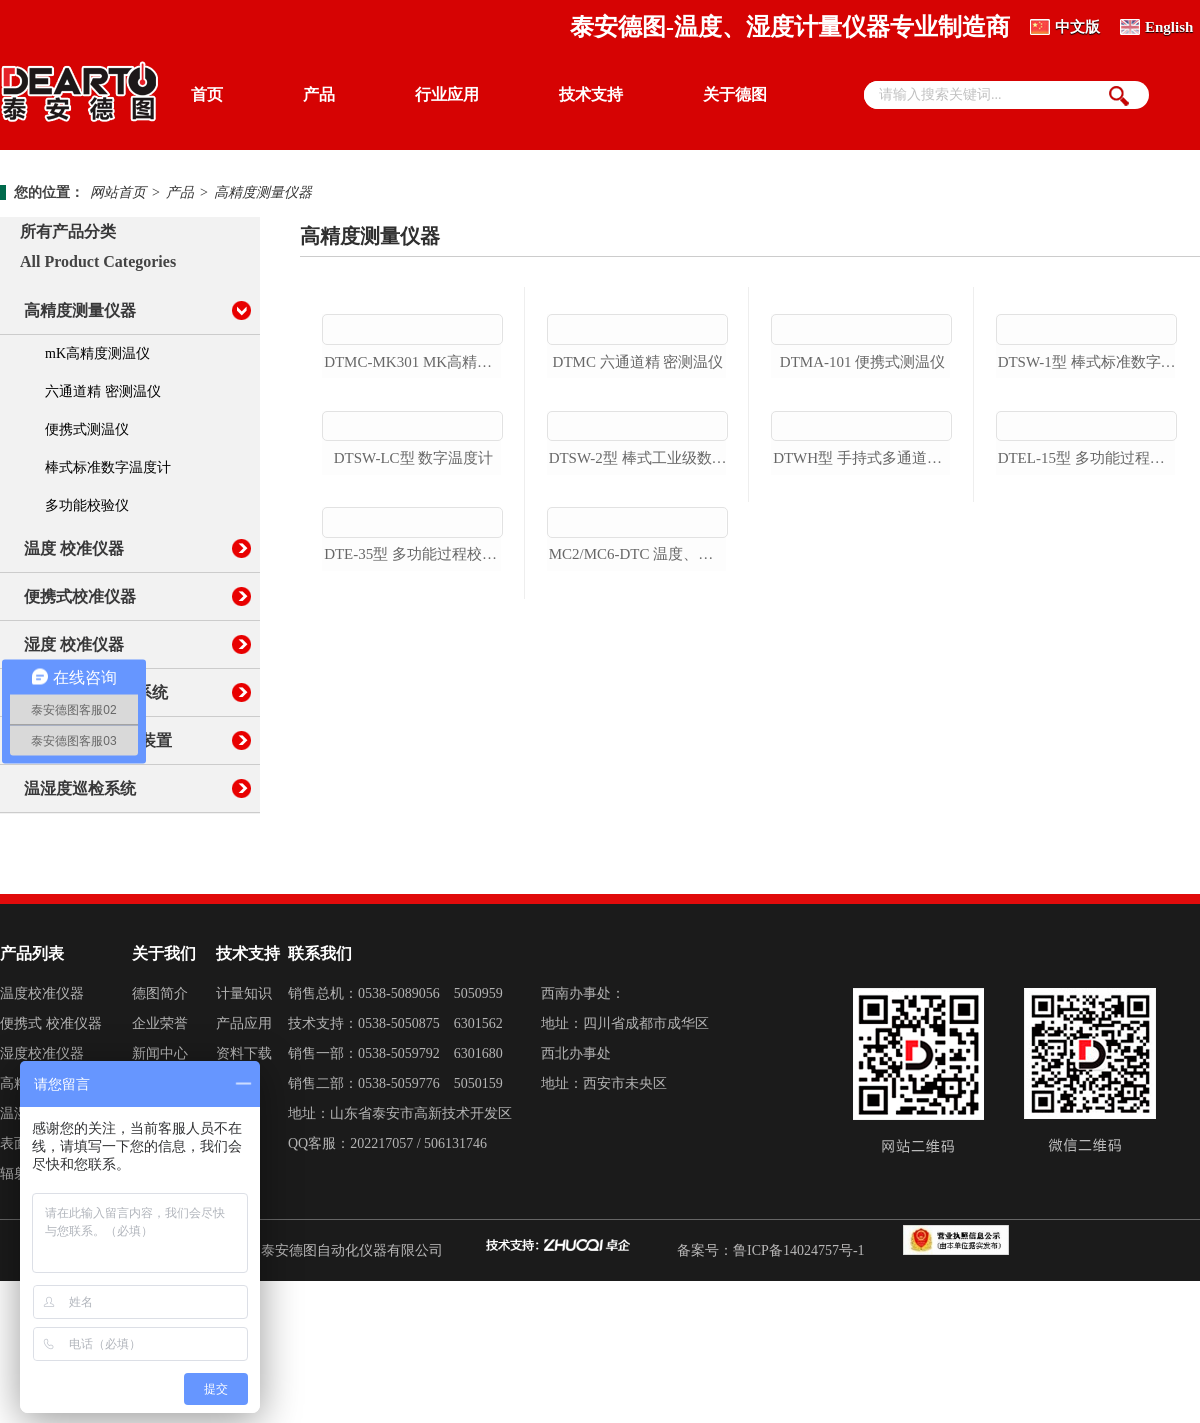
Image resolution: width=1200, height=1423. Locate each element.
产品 (319, 94)
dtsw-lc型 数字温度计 (414, 688)
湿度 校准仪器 (74, 644)
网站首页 (118, 192)
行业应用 (447, 94)
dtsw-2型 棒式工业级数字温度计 (638, 688)
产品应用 (244, 1165)
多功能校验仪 (87, 505)
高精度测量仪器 (263, 192)
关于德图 (735, 94)
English (1169, 27)
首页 (207, 94)
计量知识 (244, 1135)
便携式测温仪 (87, 429)
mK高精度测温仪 (97, 353)
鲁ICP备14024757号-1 (798, 1392)
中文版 (1077, 27)
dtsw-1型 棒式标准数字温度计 (1087, 477)
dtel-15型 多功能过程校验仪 (1087, 688)
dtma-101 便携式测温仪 (862, 477)
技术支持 (591, 94)
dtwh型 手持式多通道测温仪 (862, 688)
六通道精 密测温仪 (103, 391)
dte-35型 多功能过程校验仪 (413, 900)
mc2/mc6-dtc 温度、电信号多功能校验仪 (638, 900)
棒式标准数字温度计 (108, 467)
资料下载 (244, 1195)
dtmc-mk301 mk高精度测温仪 (413, 477)
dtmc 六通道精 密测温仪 (638, 477)
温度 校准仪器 (74, 548)
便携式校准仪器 (80, 596)
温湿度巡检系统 (80, 788)
